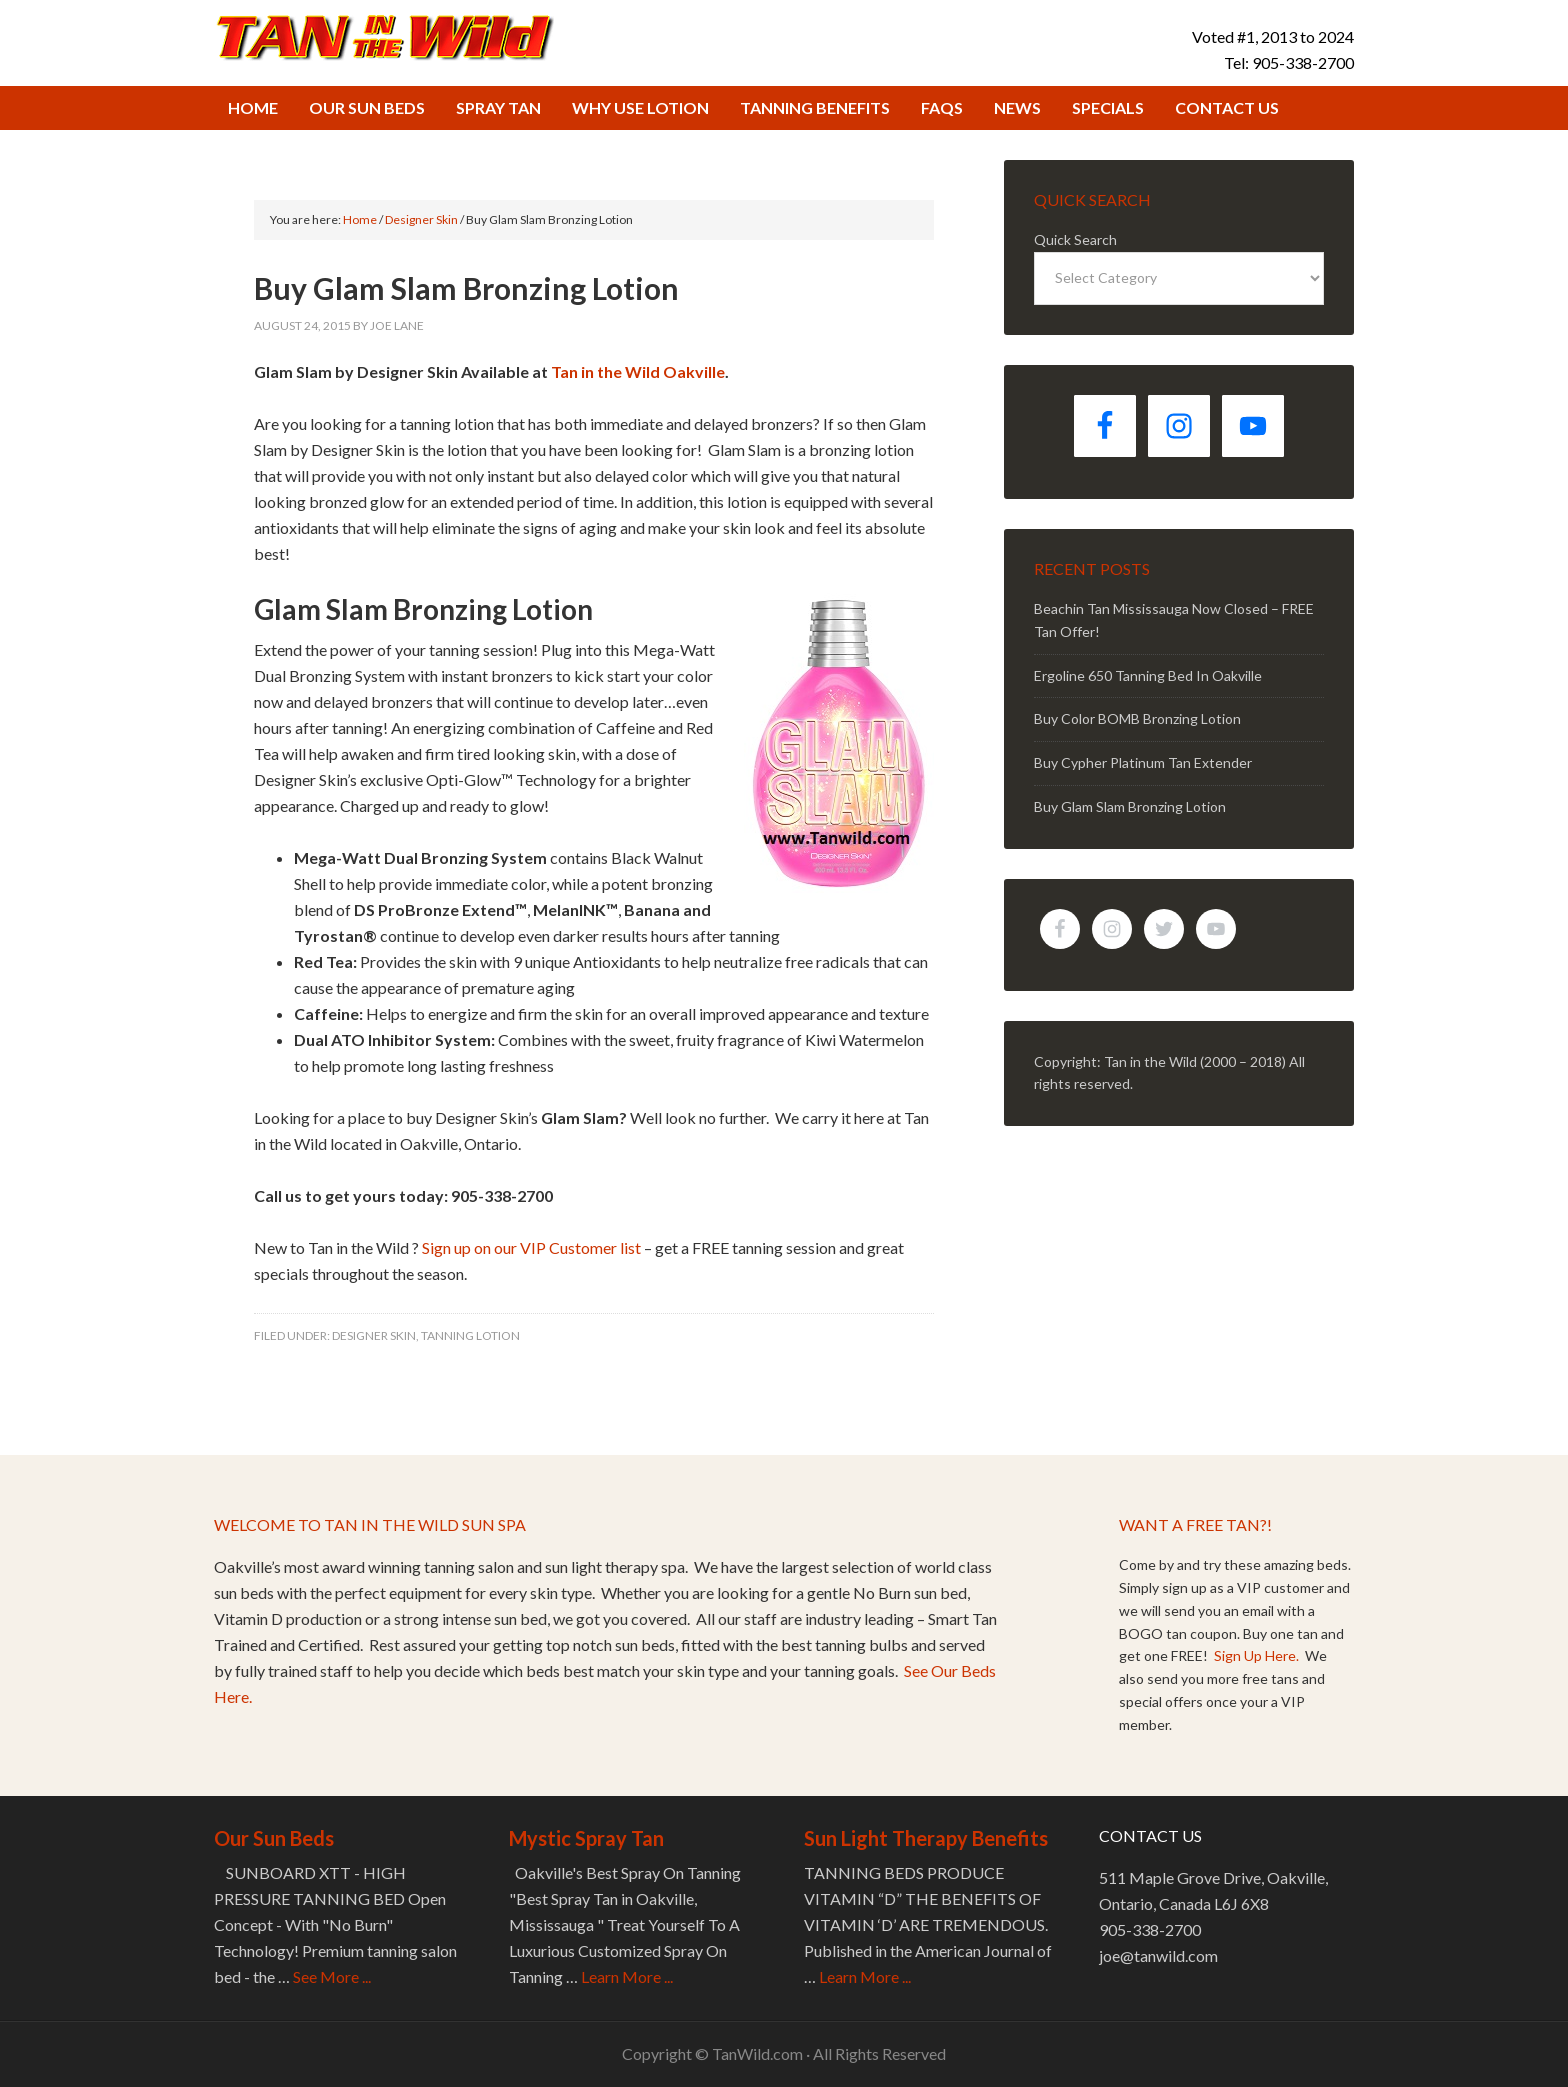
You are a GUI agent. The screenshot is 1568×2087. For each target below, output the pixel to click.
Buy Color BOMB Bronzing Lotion (1137, 718)
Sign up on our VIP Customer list (531, 1247)
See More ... (332, 1976)
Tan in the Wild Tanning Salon (384, 35)
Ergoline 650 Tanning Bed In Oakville (1148, 675)
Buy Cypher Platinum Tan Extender (1143, 762)
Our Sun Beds (274, 1838)
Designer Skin (374, 1335)
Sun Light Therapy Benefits (926, 1838)
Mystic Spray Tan (586, 1838)
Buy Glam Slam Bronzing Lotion (1130, 806)
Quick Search (1075, 239)
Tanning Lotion (470, 1335)
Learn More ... (627, 1976)
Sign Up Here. (1258, 1655)
